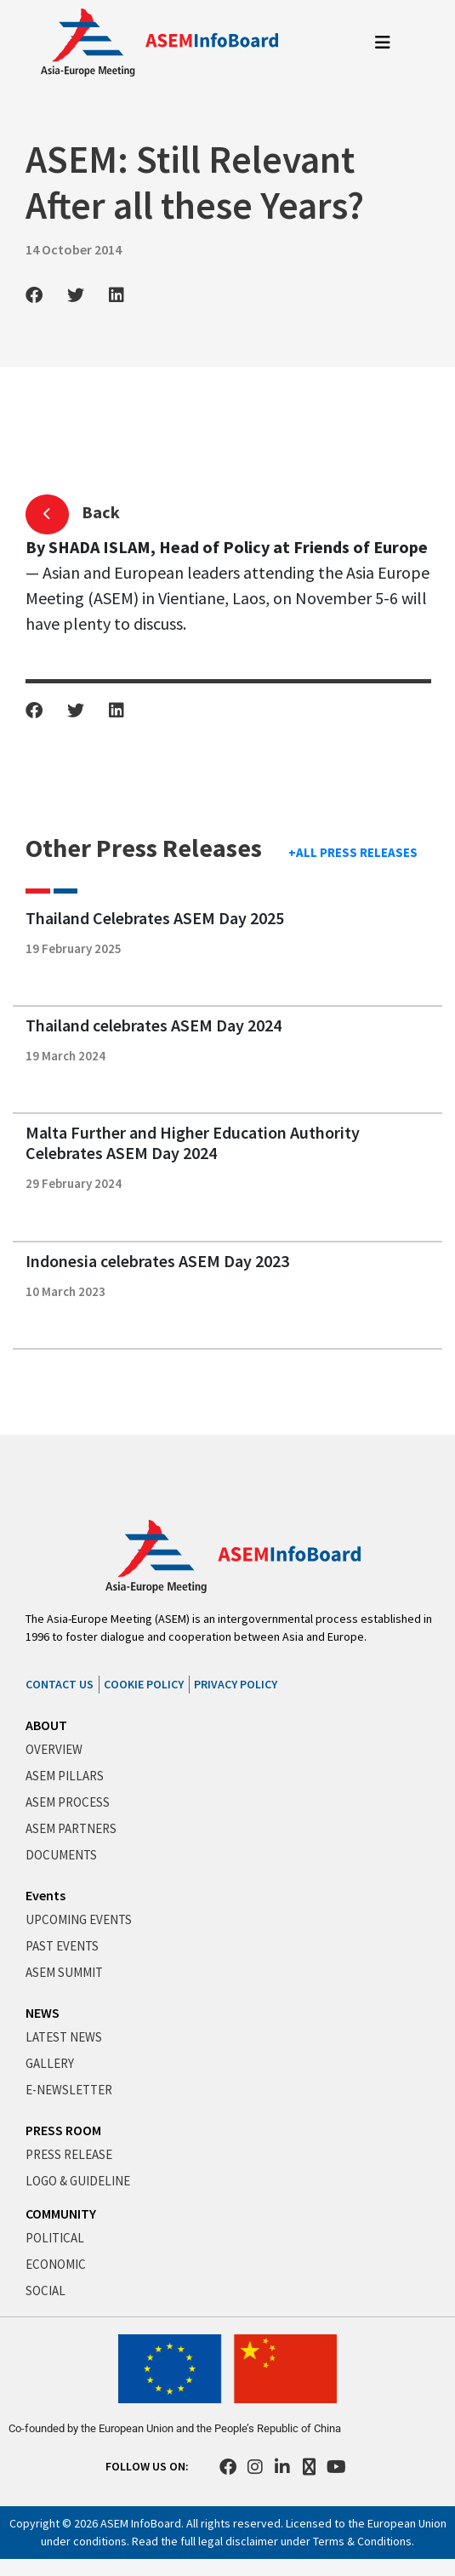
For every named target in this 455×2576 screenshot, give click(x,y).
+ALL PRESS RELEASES (353, 852)
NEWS (43, 2012)
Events (45, 1895)
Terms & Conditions (362, 2541)
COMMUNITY (61, 2213)
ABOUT (46, 1725)
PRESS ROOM (63, 2130)
